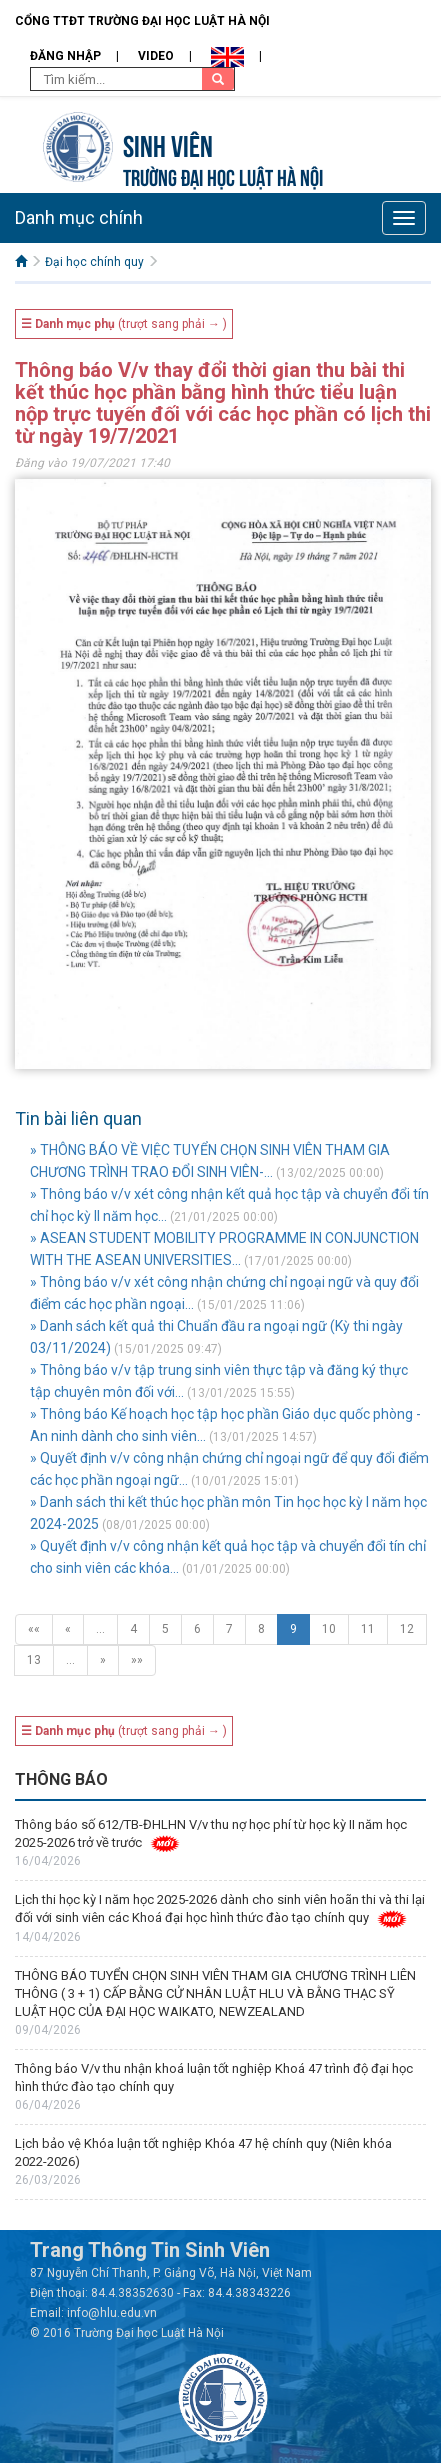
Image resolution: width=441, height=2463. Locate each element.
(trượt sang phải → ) (124, 324)
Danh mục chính (79, 217)
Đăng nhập (65, 56)
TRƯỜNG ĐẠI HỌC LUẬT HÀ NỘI (223, 175)
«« (34, 1629)
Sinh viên (168, 143)
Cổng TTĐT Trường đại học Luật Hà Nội (142, 21)
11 (368, 1629)
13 (34, 1660)
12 (407, 1629)
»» (137, 1660)
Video (156, 56)
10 (329, 1629)
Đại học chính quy (94, 262)
